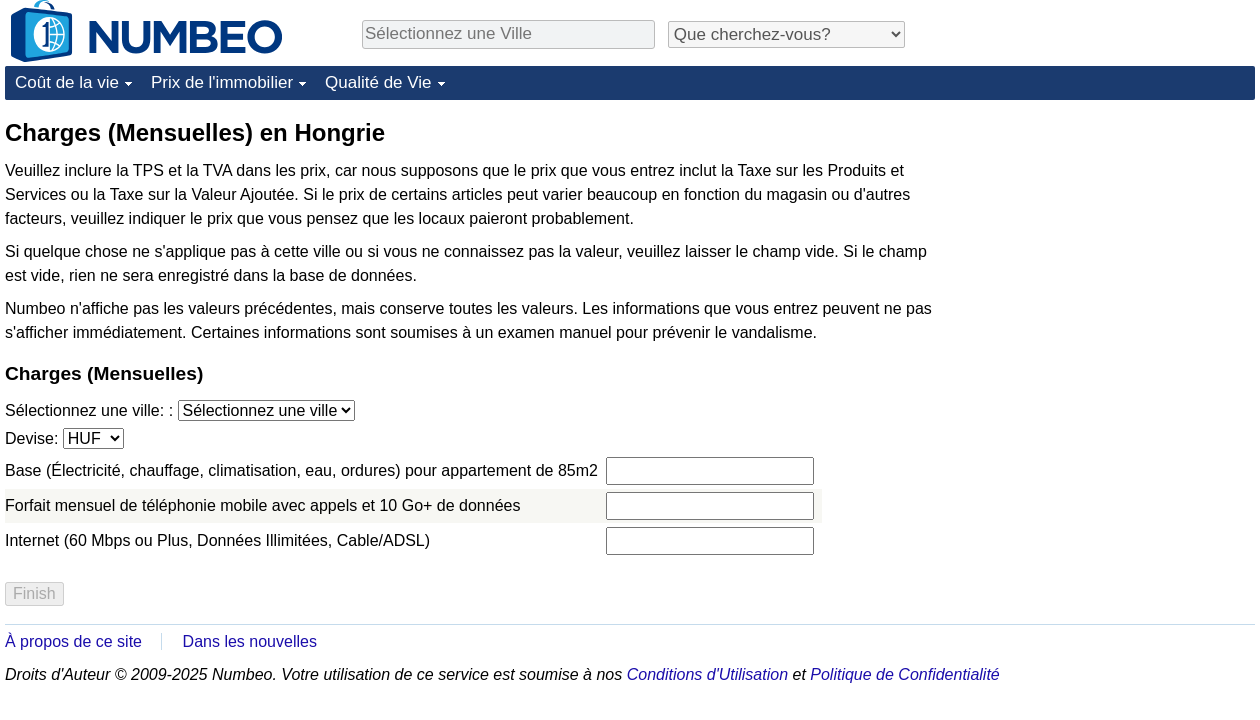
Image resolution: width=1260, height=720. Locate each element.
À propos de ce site (73, 641)
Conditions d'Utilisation (707, 674)
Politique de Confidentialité (904, 674)
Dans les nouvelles (250, 641)
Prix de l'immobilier (222, 82)
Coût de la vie (67, 82)
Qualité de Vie (378, 82)
